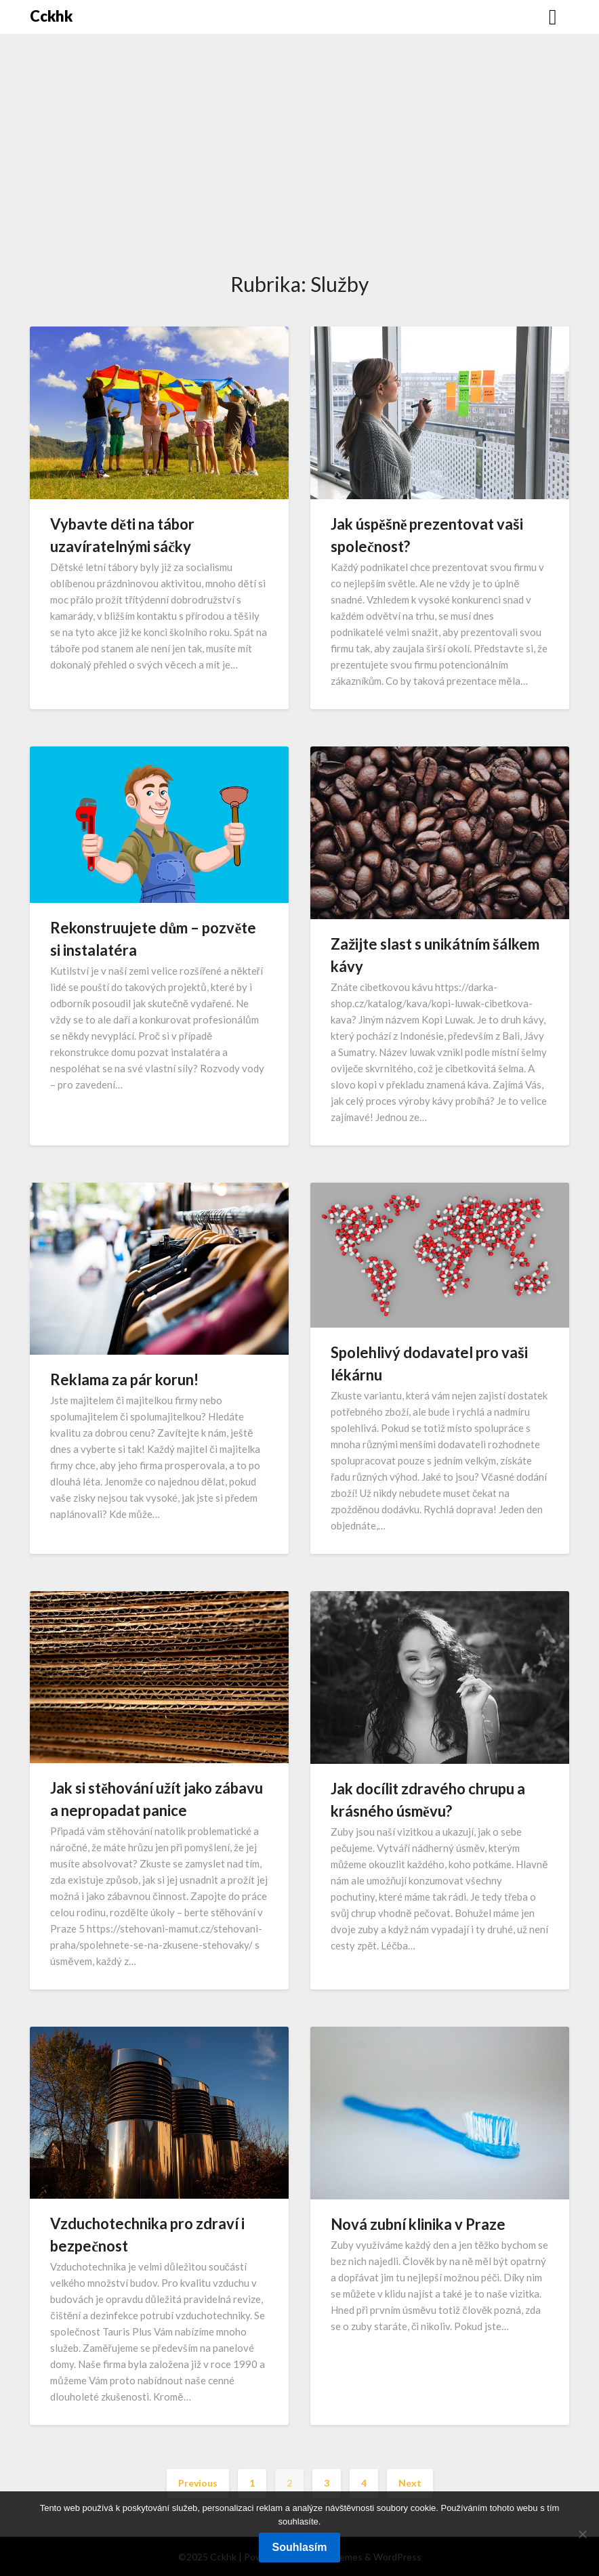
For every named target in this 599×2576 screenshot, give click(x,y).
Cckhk (51, 16)
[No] (582, 2534)
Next (409, 2483)
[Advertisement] (299, 167)
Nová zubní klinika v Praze (418, 2224)
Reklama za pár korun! (124, 1379)
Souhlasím (299, 2547)
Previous (198, 2483)
